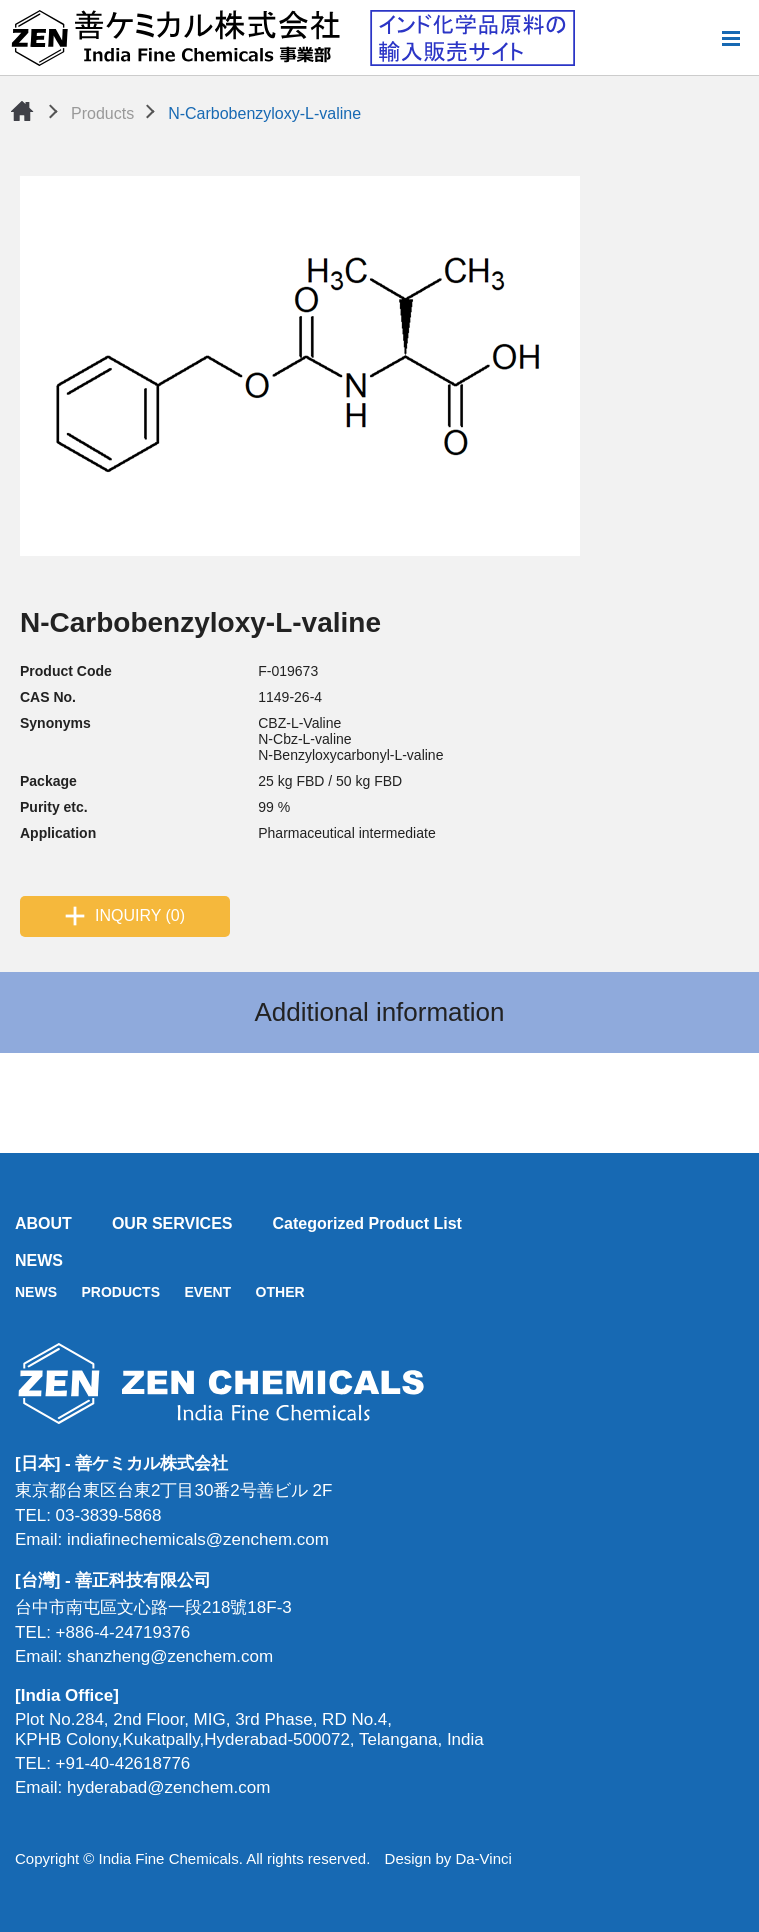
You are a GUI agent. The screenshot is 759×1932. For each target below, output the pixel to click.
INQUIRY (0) (140, 915)
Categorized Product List (367, 1223)
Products (102, 113)
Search (698, 38)
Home (22, 111)
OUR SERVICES (172, 1223)
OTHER (280, 1292)
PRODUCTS (120, 1292)
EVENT (207, 1292)
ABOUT (43, 1223)
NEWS (39, 1260)
